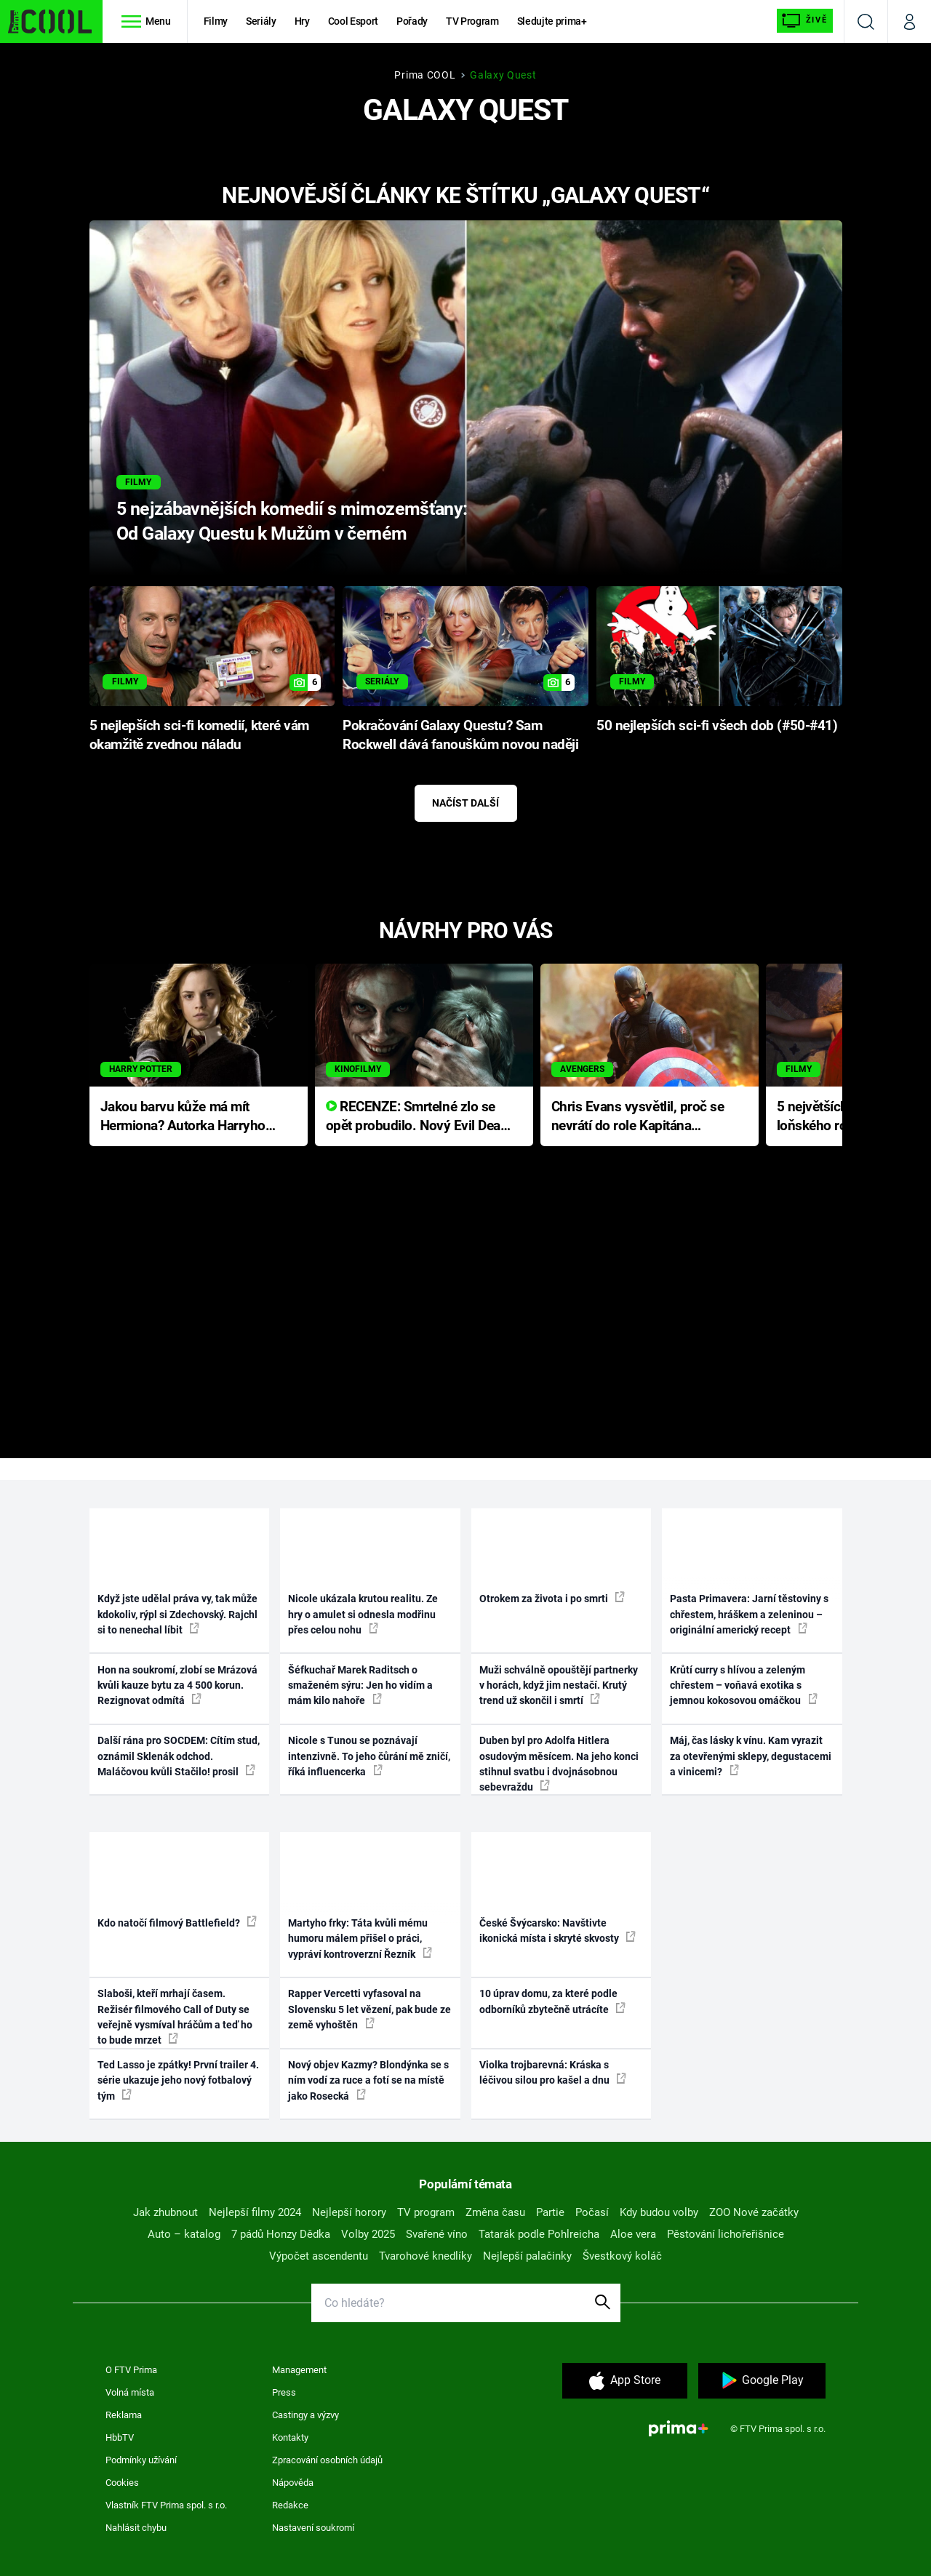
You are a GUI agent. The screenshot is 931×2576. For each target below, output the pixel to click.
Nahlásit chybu (136, 2527)
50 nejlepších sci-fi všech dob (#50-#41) (716, 726)
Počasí (592, 2212)
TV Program (472, 21)
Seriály (261, 21)
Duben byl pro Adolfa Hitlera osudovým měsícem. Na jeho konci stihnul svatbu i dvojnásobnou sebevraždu (559, 1764)
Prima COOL (424, 75)
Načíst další (465, 803)
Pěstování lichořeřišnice (725, 2234)
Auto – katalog (184, 2234)
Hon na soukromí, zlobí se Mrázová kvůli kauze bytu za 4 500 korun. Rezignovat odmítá (177, 1685)
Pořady (412, 21)
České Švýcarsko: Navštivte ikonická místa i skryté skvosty (557, 1930)
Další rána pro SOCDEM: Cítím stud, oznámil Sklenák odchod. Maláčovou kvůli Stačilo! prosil (178, 1756)
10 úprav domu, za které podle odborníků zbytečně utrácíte (552, 2001)
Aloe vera (633, 2234)
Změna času (495, 2212)
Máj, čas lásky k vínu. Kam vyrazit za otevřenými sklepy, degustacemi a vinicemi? (750, 1756)
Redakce (290, 2505)
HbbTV (119, 2437)
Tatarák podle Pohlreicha (539, 2234)
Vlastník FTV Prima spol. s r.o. (166, 2505)
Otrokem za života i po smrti (552, 1597)
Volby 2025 (368, 2234)
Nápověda (292, 2482)
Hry (302, 21)
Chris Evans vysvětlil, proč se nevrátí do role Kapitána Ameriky (637, 1117)
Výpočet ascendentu (318, 2256)
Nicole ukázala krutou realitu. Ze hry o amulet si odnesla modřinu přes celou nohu (363, 1614)
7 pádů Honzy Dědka (280, 2234)
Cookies (122, 2482)
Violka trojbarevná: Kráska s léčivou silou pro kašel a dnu (552, 2072)
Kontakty (290, 2437)
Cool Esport (353, 21)
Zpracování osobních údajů (327, 2460)
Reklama (123, 2414)
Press (284, 2392)
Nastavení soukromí (313, 2527)
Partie (550, 2212)
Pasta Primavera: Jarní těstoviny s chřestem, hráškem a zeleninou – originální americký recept (749, 1614)
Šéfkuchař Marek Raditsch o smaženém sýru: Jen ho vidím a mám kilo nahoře (360, 1685)
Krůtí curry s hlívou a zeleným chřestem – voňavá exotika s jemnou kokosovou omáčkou (744, 1685)
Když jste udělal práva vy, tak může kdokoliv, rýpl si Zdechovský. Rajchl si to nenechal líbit (177, 1614)
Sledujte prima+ (552, 21)
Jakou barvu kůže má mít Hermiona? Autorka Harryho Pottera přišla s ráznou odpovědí (182, 1117)
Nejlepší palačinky (527, 2256)
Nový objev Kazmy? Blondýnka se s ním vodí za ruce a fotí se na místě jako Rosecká (368, 2080)
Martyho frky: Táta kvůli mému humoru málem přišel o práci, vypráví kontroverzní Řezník (360, 1938)
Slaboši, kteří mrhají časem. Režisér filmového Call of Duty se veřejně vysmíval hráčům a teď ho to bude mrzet (174, 2017)
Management (299, 2369)
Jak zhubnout (165, 2212)
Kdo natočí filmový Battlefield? (177, 1922)
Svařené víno (437, 2234)
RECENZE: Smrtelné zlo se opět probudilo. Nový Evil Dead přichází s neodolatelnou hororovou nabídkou (417, 1117)
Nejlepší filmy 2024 (255, 2212)
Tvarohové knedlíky (425, 2256)
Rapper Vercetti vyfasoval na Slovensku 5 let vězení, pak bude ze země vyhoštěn (369, 2009)
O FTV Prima (131, 2369)
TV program (426, 2212)
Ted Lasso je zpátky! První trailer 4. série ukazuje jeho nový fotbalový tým (178, 2080)
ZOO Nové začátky (754, 2212)
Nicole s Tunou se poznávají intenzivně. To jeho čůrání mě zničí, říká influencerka (369, 1756)
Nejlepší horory (349, 2212)
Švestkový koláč (622, 2256)
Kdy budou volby (659, 2212)
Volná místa (129, 2392)
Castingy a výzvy (305, 2414)
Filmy (216, 21)
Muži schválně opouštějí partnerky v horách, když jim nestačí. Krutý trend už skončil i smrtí (558, 1685)
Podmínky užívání (141, 2460)
